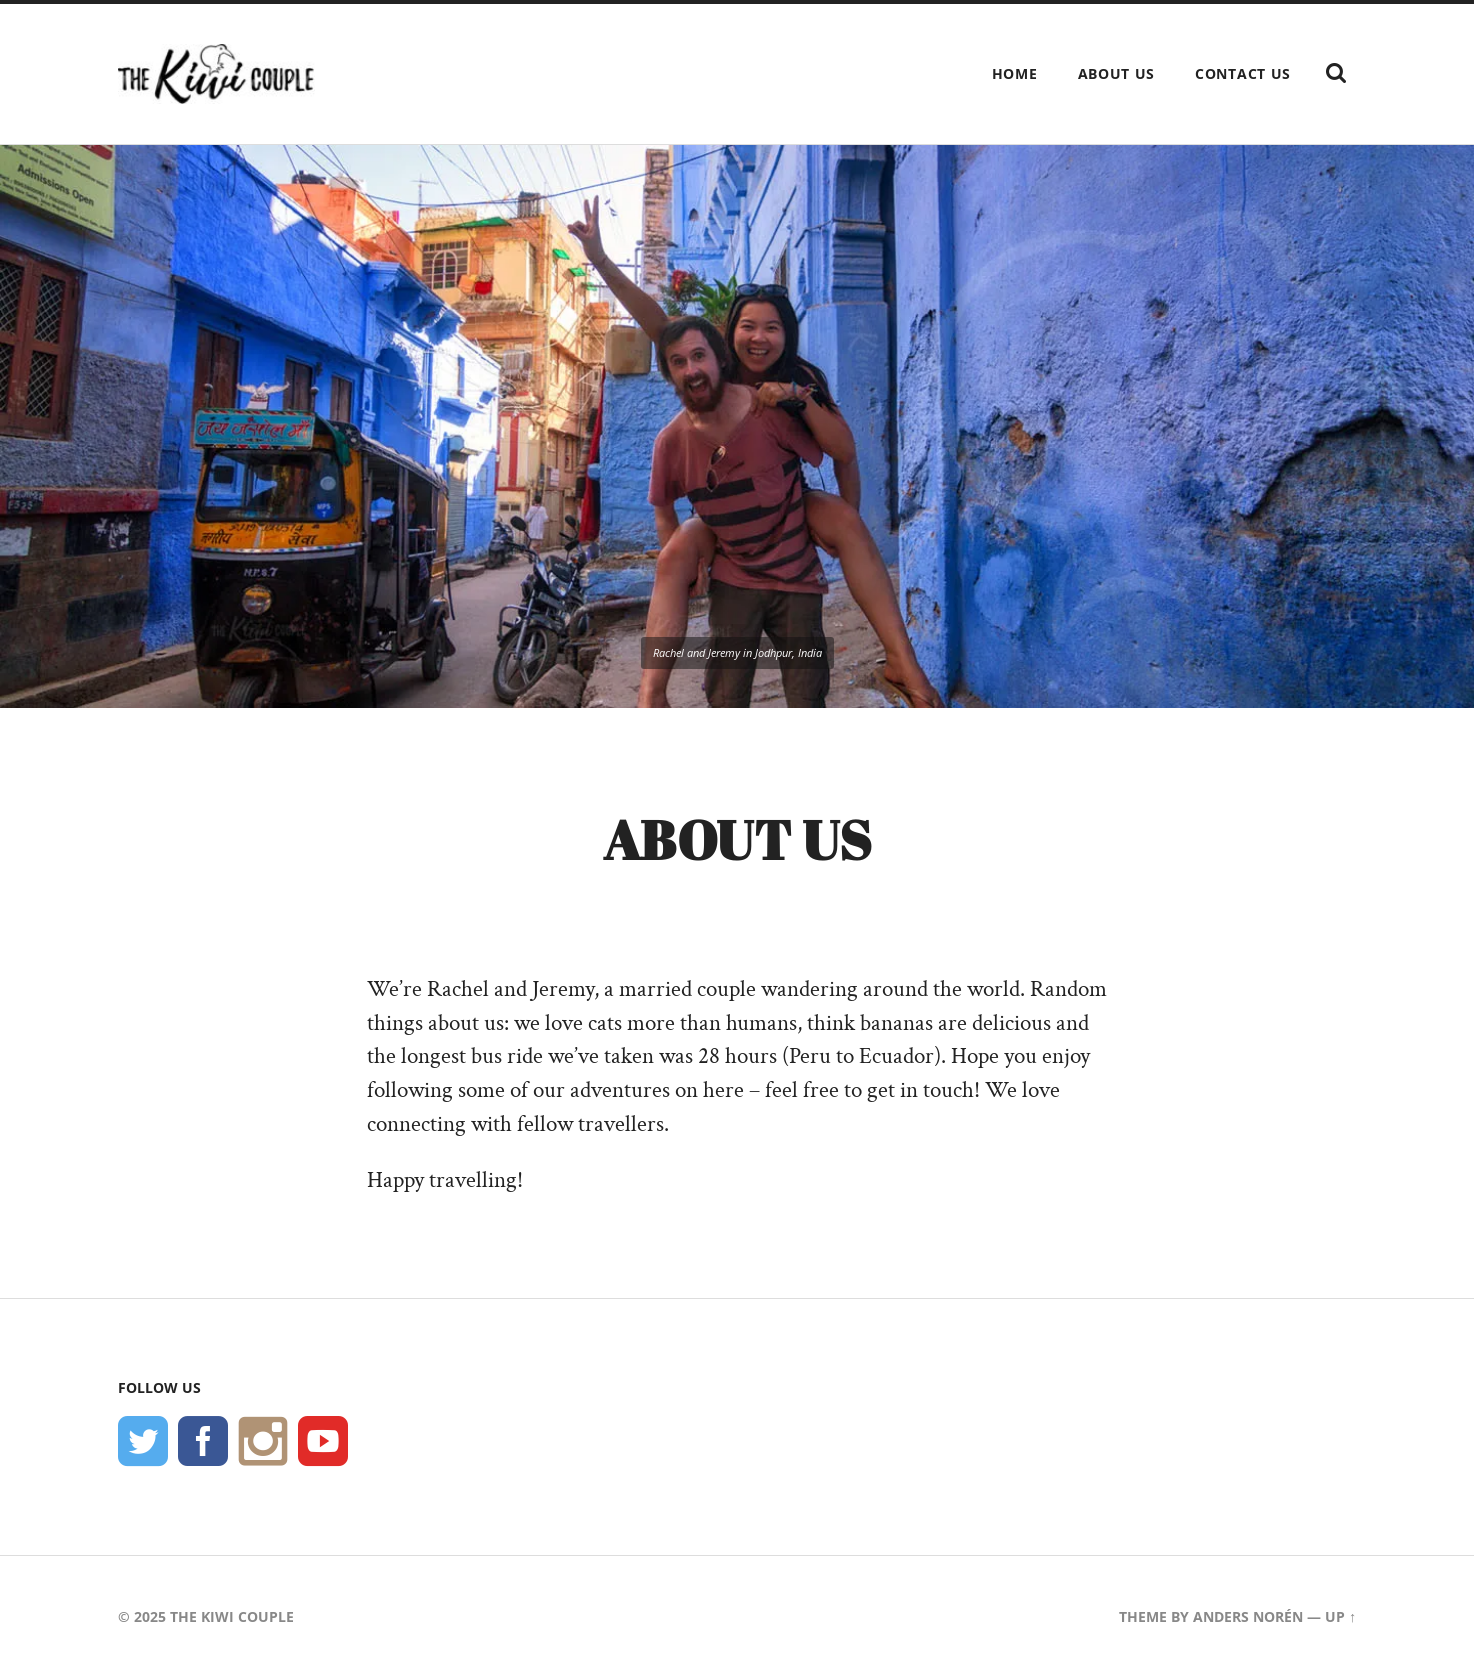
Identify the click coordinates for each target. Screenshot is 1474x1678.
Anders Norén (1248, 1616)
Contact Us (1243, 73)
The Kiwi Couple (232, 1616)
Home (1015, 73)
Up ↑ (1340, 1616)
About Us (1117, 73)
